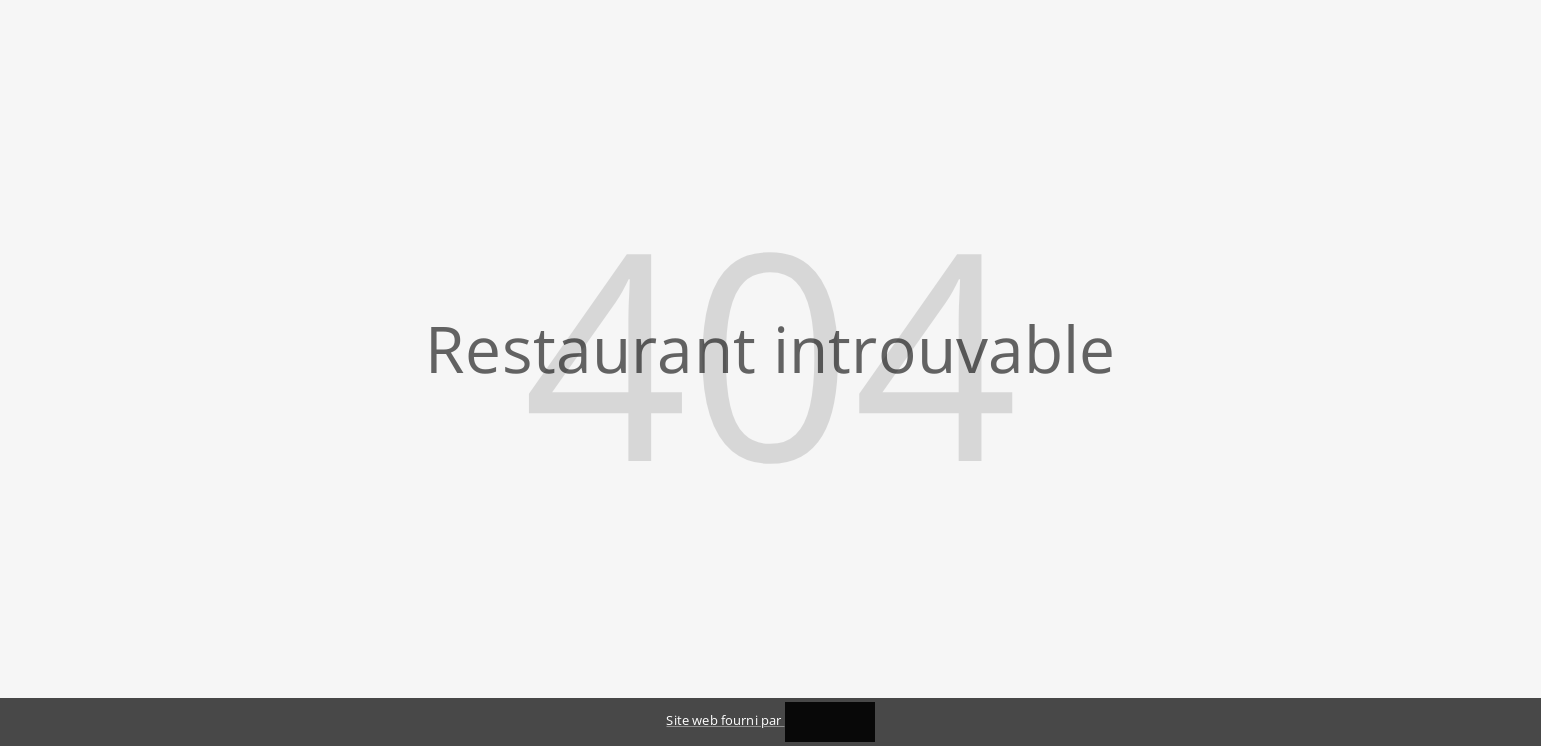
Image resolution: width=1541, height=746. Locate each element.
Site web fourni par (770, 720)
